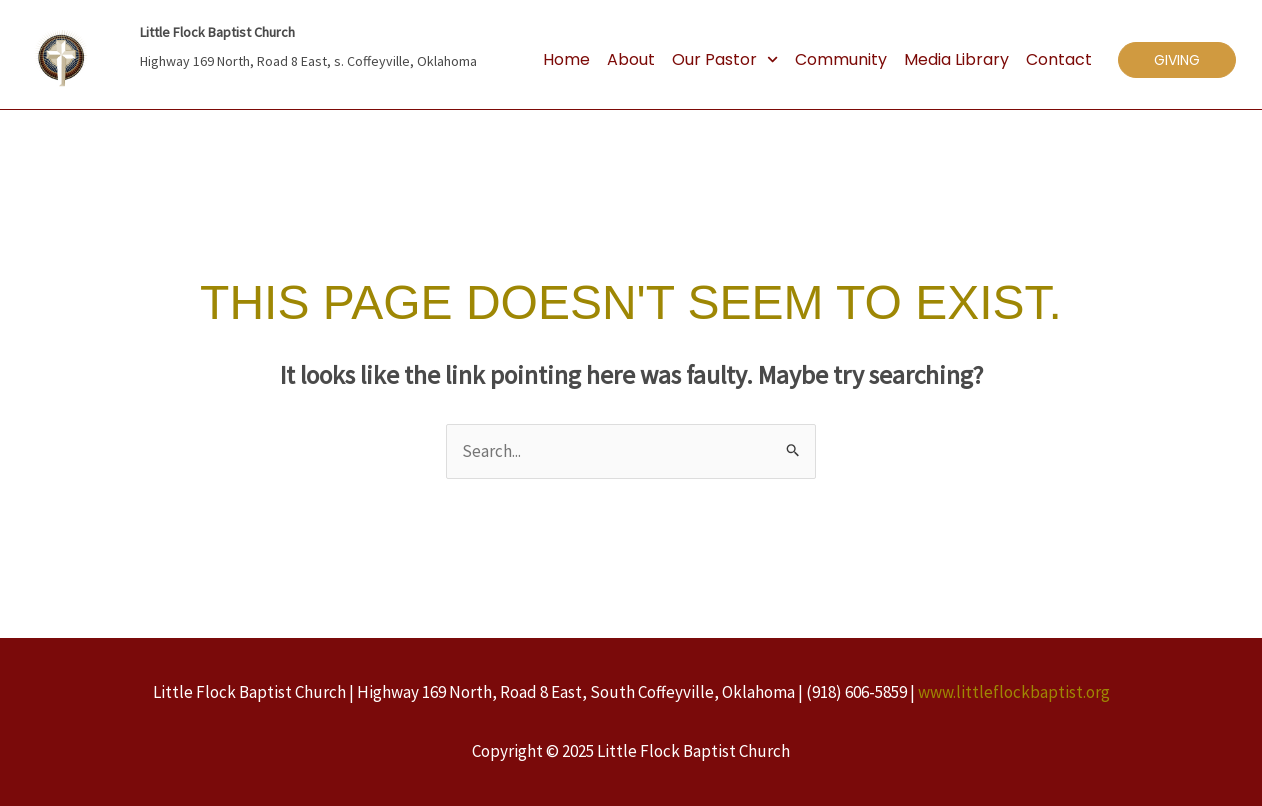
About (631, 59)
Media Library (956, 59)
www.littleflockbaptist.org (1014, 692)
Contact (1059, 59)
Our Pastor (725, 60)
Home (566, 59)
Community (841, 59)
